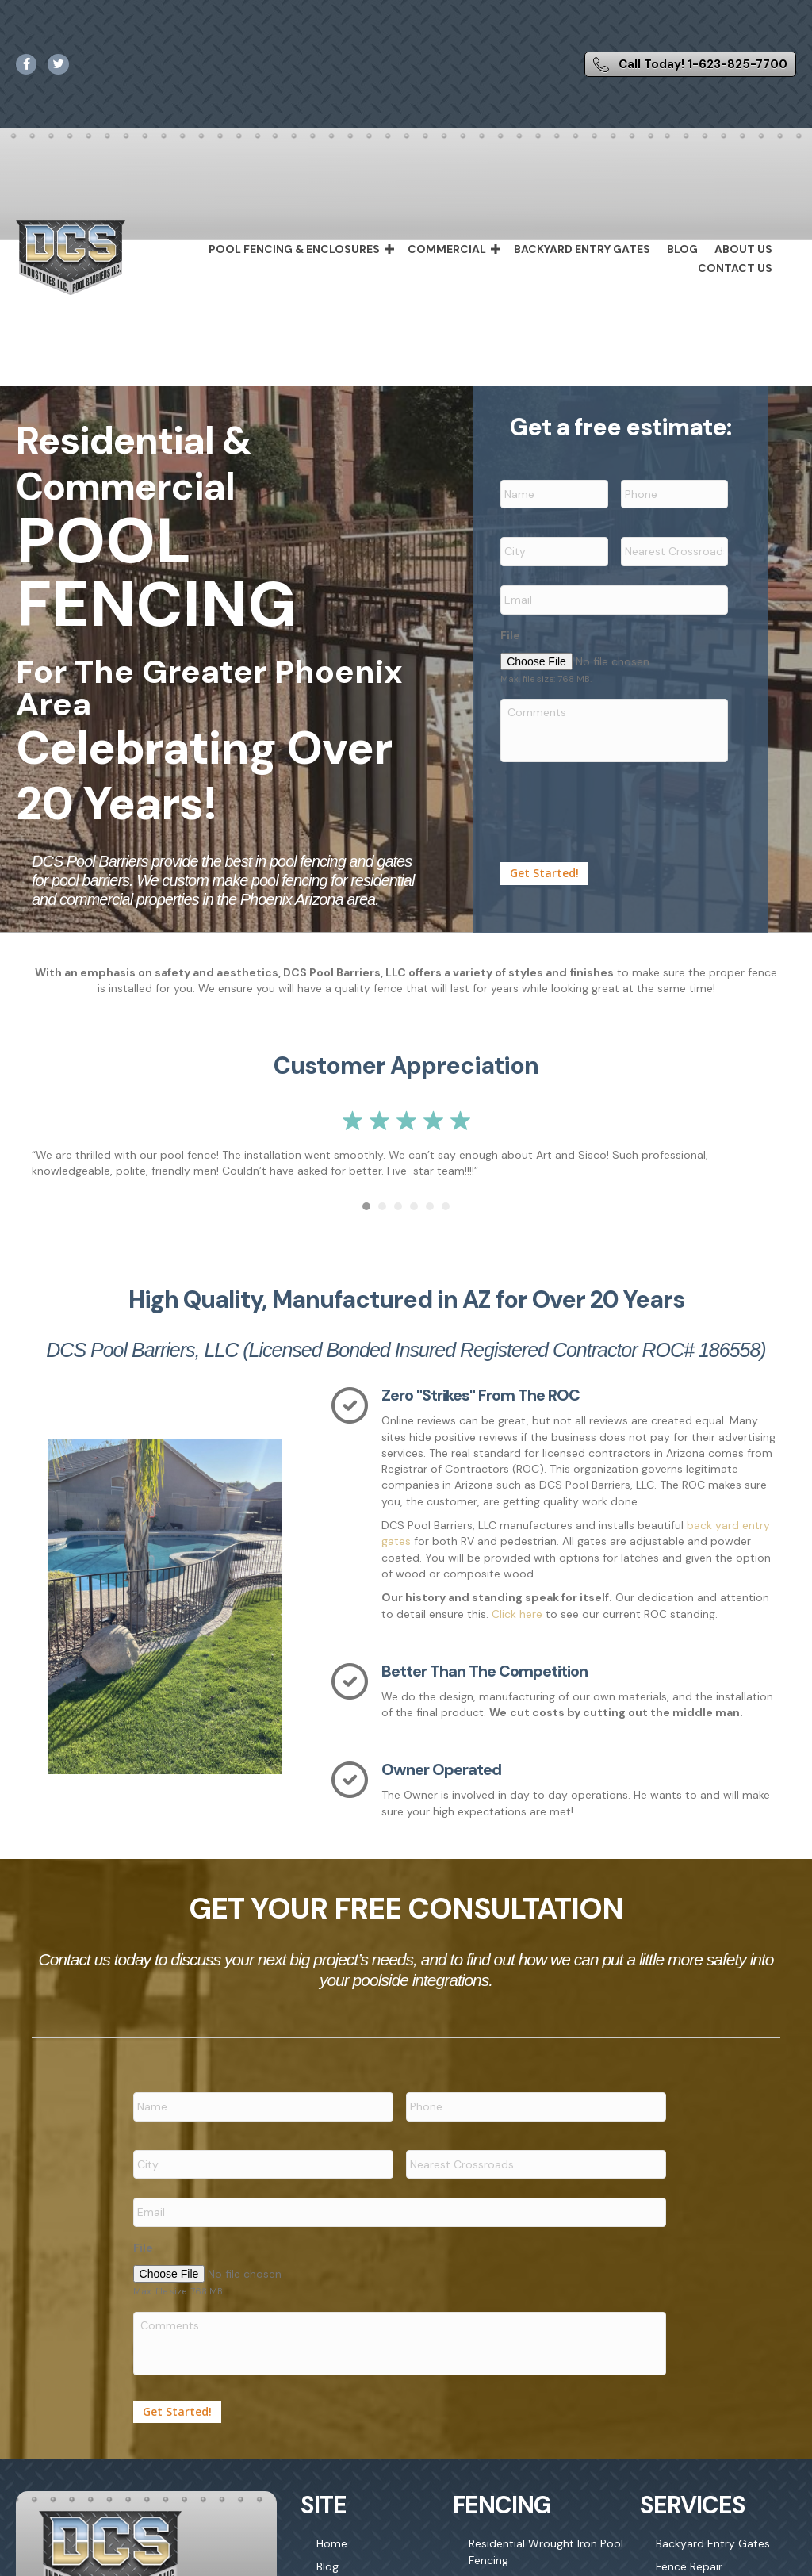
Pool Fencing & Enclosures (294, 249)
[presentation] (620, 800)
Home (331, 2532)
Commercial (447, 249)
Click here (517, 1614)
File (510, 630)
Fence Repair (689, 2555)
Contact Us (735, 268)
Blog (682, 249)
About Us (743, 249)
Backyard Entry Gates (582, 249)
